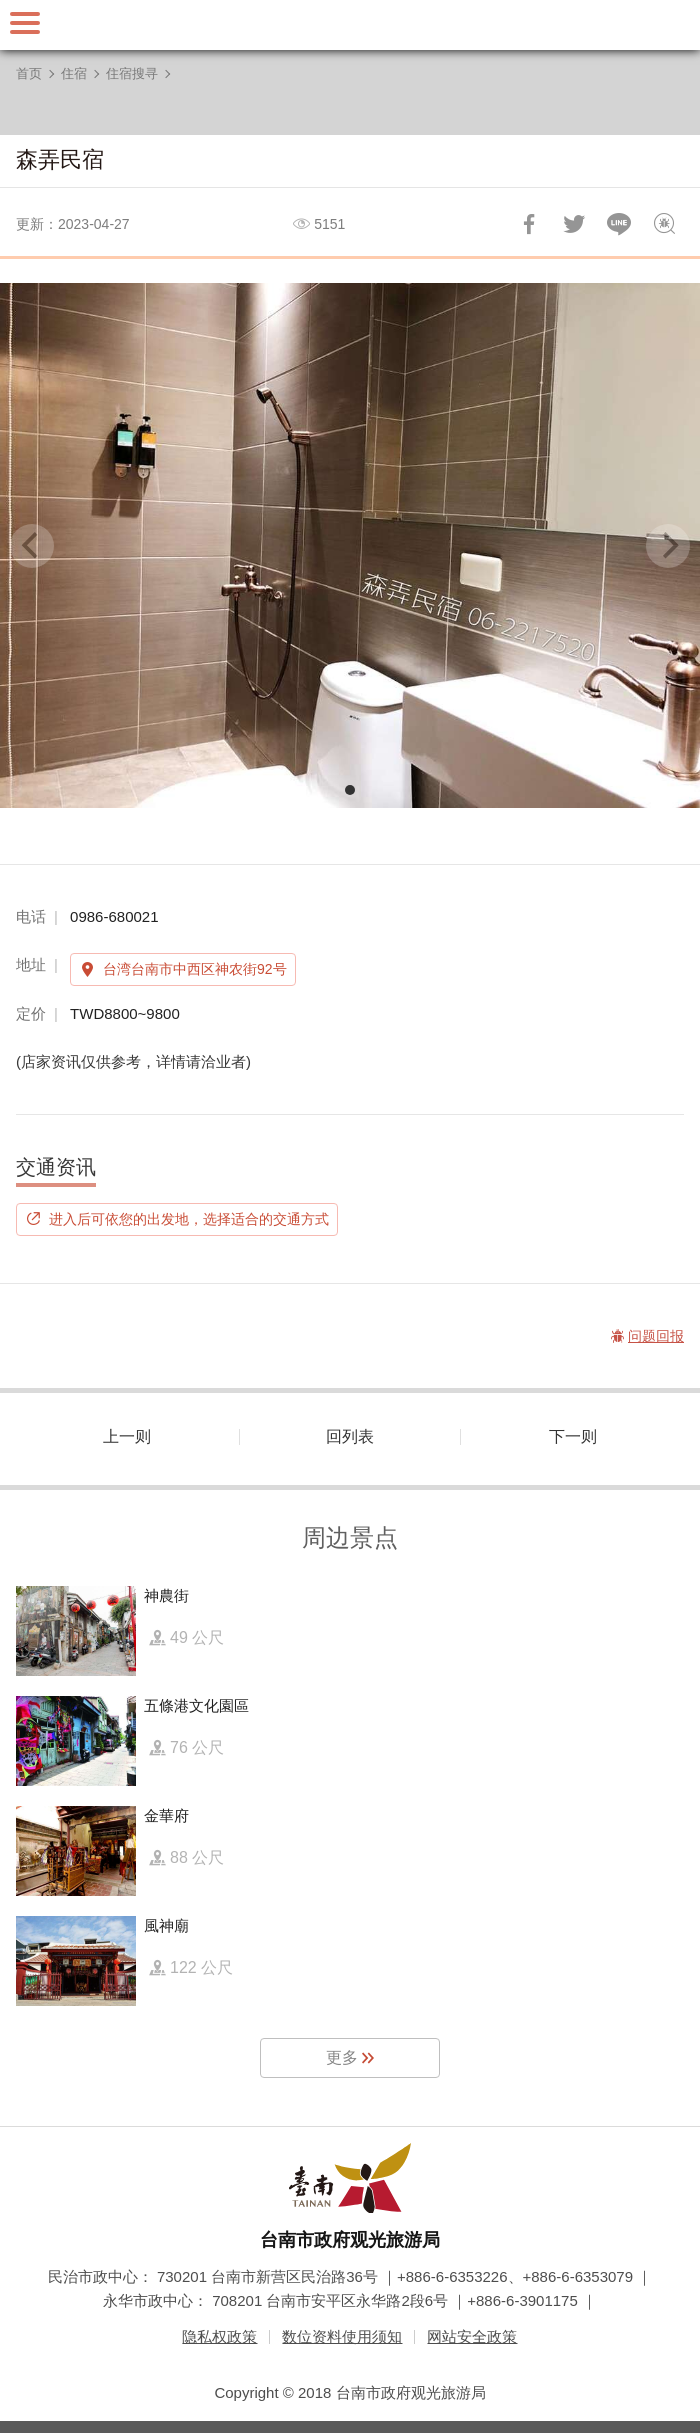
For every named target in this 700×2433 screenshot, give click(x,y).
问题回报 (664, 224)
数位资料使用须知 (342, 2336)
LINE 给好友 (619, 224)
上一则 (127, 1436)
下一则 (573, 1436)
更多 (342, 2057)
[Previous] (32, 546)
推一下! (574, 224)
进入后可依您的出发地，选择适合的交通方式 (189, 1219)
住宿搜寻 (132, 73)
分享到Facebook (529, 224)
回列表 (350, 1436)
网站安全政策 (472, 2336)
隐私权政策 (219, 2336)
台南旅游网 (350, 25)
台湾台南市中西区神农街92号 (195, 969)
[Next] (668, 546)
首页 (29, 73)
